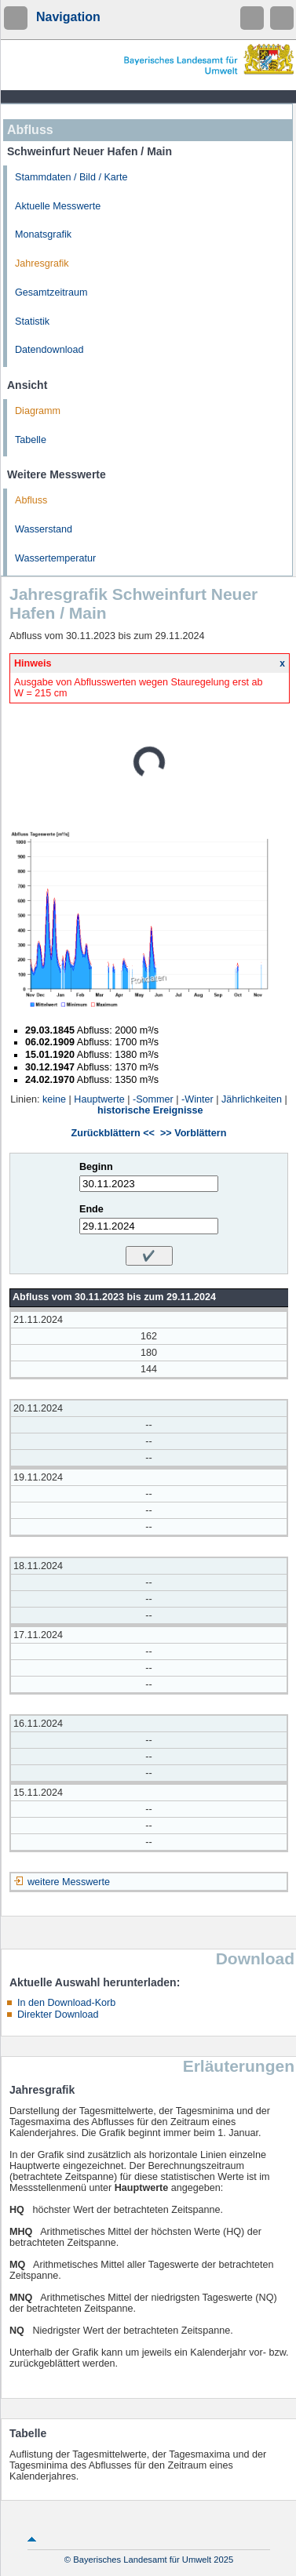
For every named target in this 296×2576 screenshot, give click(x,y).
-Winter (197, 1099)
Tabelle (30, 439)
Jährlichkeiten (251, 1099)
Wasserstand (43, 529)
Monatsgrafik (43, 234)
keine (54, 1099)
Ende (91, 1209)
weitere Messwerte (68, 1882)
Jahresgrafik (42, 263)
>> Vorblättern (193, 1133)
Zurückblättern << (113, 1133)
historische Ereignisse (150, 1110)
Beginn (96, 1166)
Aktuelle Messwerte (57, 206)
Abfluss (31, 500)
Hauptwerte (99, 1099)
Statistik (32, 321)
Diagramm (37, 410)
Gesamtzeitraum (51, 292)
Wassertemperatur (55, 558)
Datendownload (49, 349)
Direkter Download (58, 2014)
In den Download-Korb (66, 2002)
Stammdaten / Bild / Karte (71, 177)
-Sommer (153, 1099)
